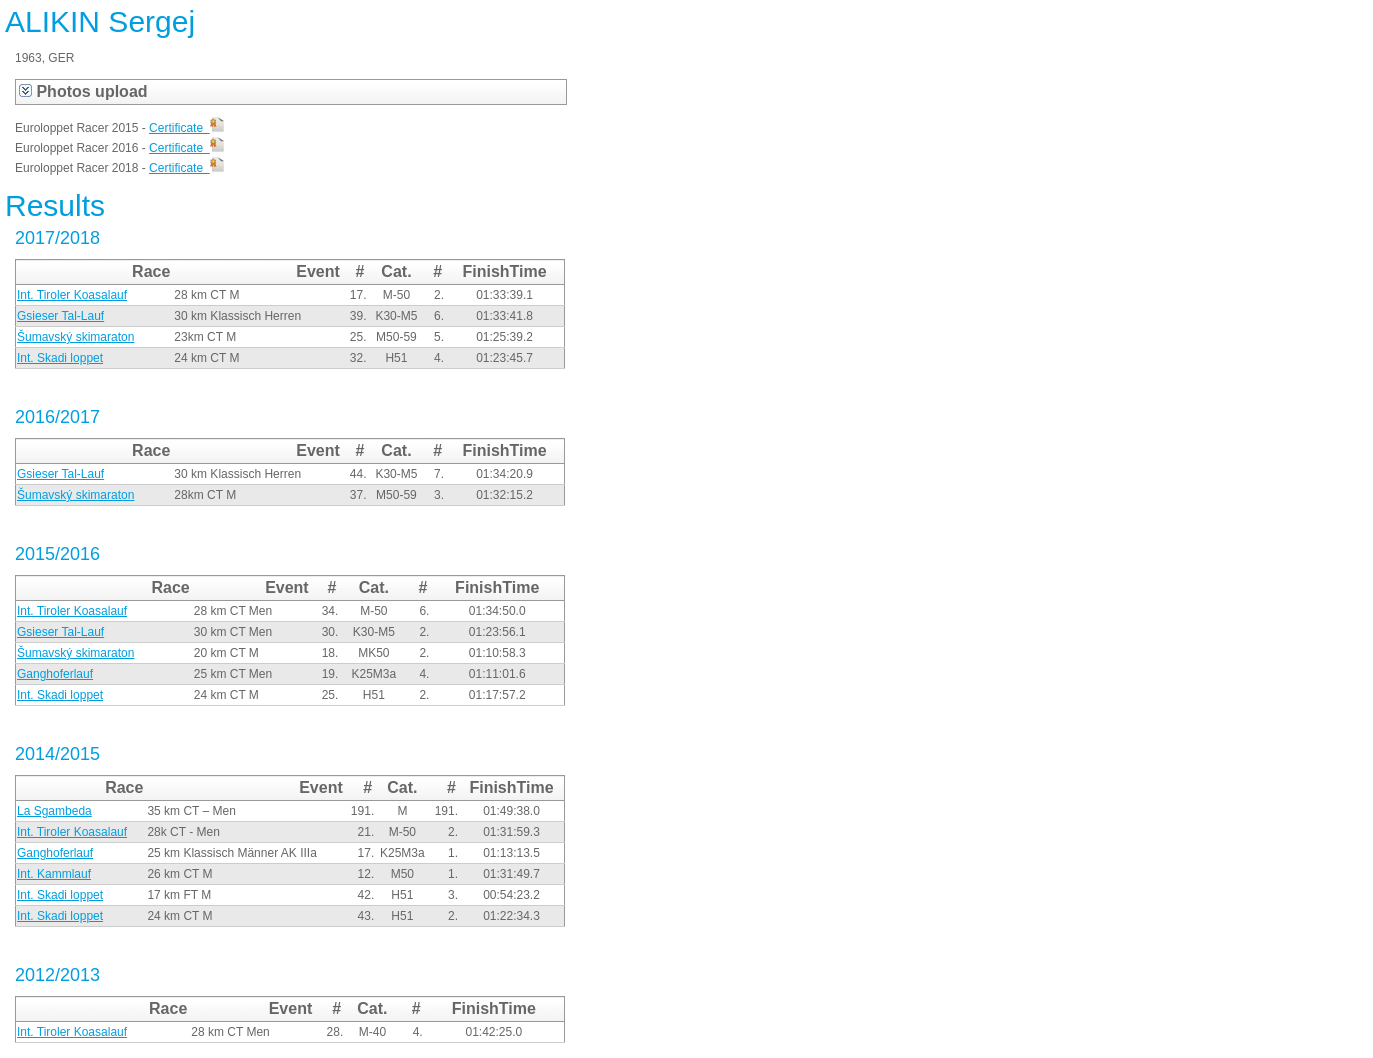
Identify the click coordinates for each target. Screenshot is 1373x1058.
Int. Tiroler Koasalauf (72, 295)
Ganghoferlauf (55, 674)
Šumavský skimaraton (75, 337)
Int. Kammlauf (54, 874)
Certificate (186, 128)
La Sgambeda (54, 811)
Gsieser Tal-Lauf (60, 316)
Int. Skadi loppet (60, 358)
